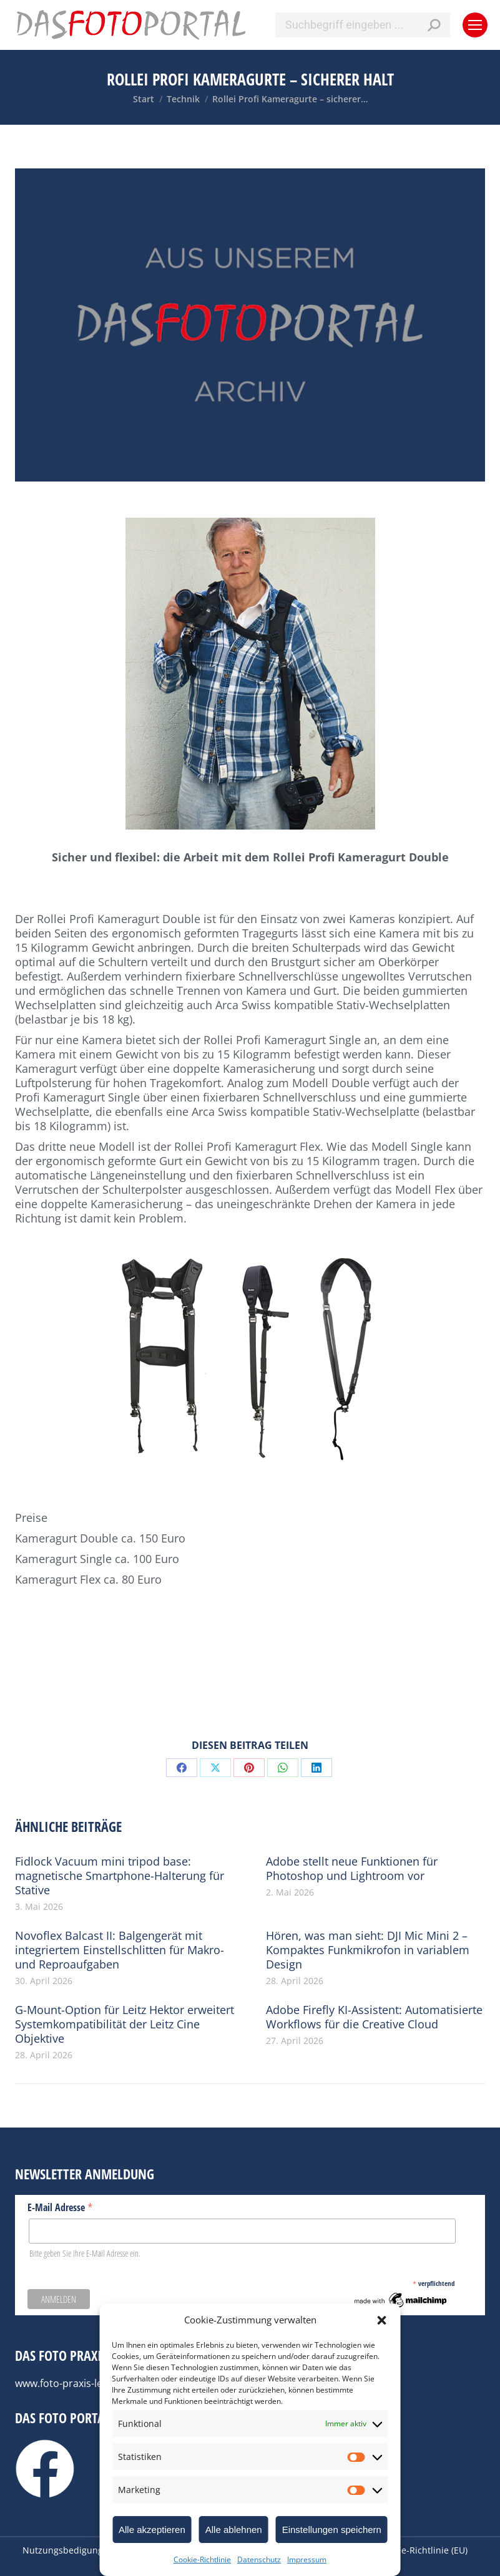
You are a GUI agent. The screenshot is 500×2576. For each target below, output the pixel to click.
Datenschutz (259, 2559)
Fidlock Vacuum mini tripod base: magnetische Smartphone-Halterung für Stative (119, 1875)
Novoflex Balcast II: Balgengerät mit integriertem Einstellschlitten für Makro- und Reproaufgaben (119, 1950)
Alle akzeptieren (152, 2529)
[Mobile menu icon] (475, 24)
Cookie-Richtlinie (202, 2559)
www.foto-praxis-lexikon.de (78, 2383)
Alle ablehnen (233, 2529)
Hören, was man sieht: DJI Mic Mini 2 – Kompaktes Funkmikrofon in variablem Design (367, 1950)
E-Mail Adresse (60, 2206)
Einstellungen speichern (331, 2529)
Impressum (306, 2559)
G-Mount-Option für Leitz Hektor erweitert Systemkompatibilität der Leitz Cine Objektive (124, 2024)
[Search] (362, 24)
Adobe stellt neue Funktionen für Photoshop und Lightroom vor (352, 1868)
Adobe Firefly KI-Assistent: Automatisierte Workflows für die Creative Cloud (374, 2017)
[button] (382, 2320)
